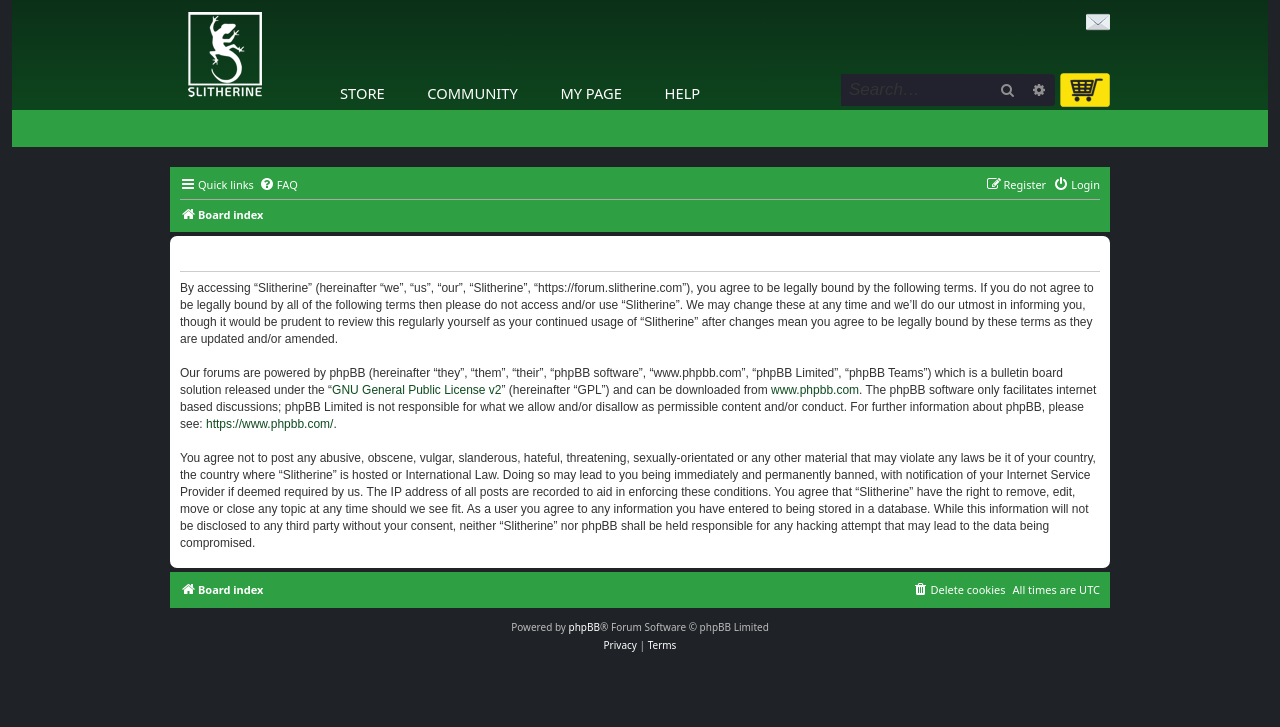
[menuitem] (278, 185)
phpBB (584, 627)
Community (472, 93)
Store (362, 93)
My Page (591, 93)
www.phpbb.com (815, 390)
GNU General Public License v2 (416, 390)
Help (683, 93)
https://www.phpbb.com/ (269, 424)
